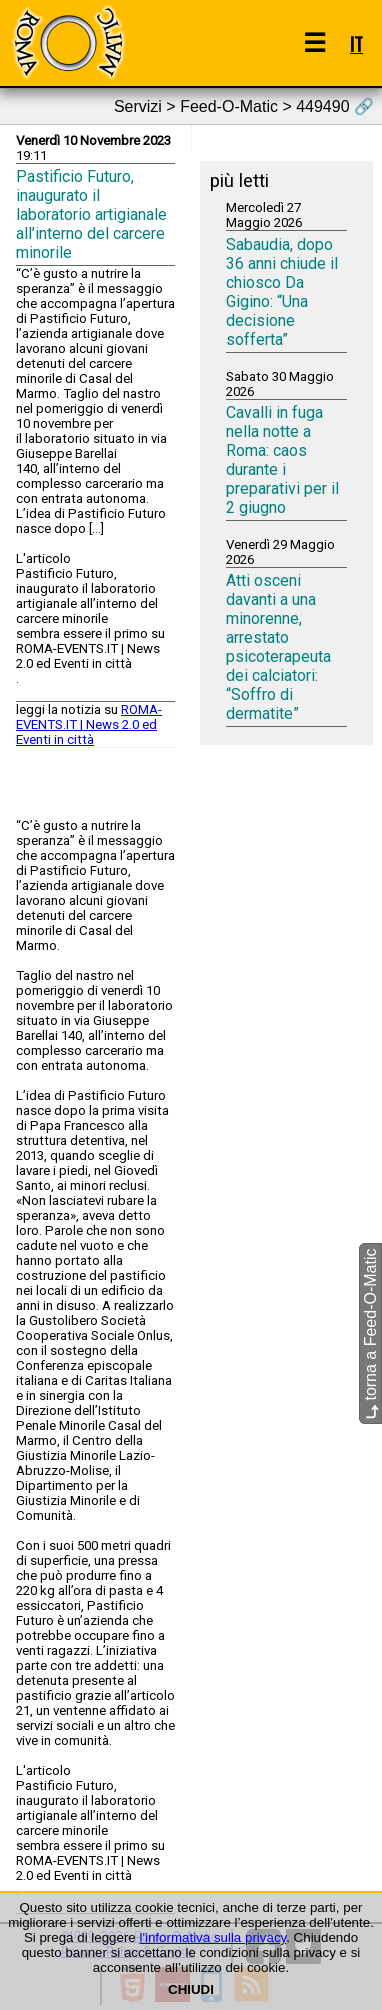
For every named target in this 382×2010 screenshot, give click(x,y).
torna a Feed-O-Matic (370, 1334)
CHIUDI (191, 1989)
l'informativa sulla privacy (212, 1937)
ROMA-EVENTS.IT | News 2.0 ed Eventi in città (89, 724)
